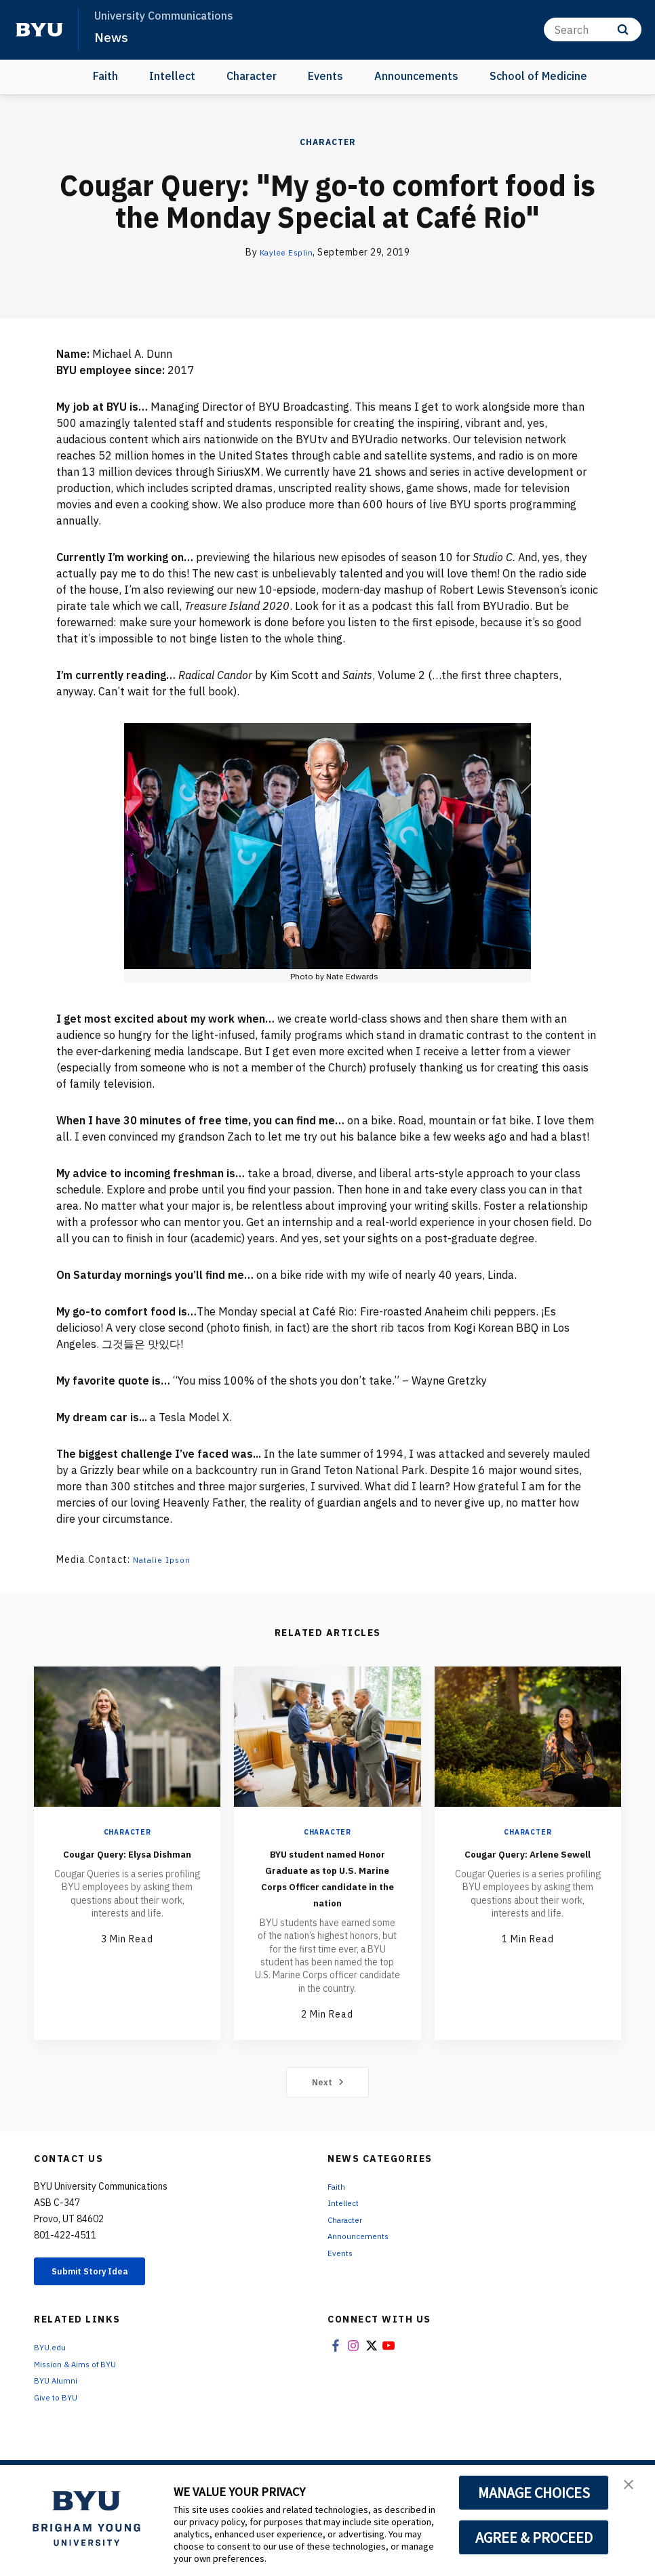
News (112, 36)
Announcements (416, 76)
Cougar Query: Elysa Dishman (127, 1860)
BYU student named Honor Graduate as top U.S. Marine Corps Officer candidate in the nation (327, 1885)
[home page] (39, 30)
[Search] (592, 29)
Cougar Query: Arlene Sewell (528, 1860)
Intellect (172, 76)
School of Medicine (538, 76)
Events (325, 76)
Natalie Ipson (166, 1559)
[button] (632, 2489)
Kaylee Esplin (286, 252)
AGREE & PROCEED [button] (534, 2537)
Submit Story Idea (104, 2290)
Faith (105, 76)
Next (328, 2098)
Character (251, 76)
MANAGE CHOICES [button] (534, 2492)
